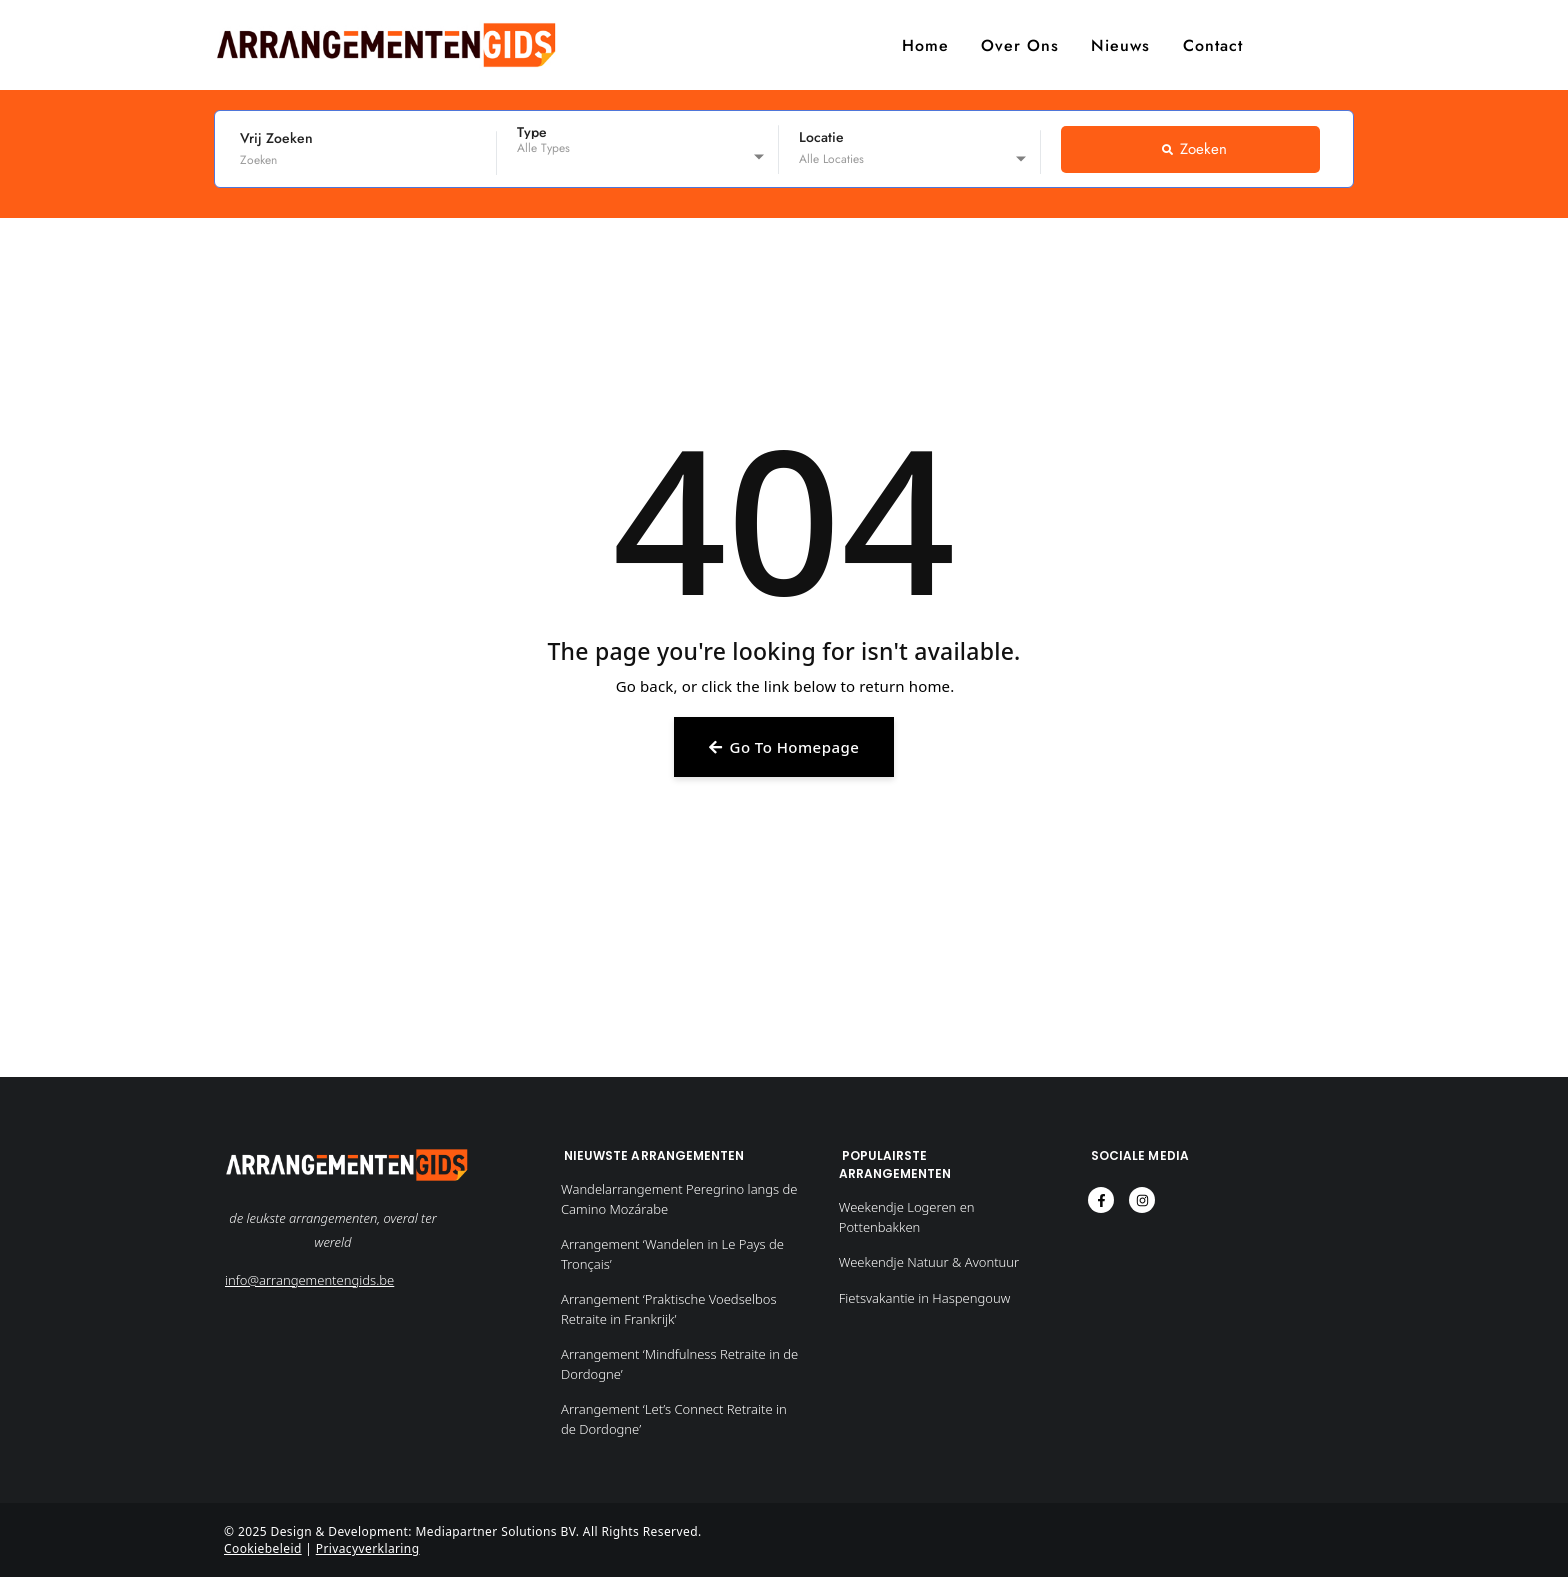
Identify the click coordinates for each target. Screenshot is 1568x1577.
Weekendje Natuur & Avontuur (929, 1262)
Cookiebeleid (263, 1548)
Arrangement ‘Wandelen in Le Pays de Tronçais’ (672, 1254)
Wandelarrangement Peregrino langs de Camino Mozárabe (679, 1199)
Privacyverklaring (368, 1548)
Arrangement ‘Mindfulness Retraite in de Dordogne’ (679, 1364)
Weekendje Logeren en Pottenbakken (907, 1217)
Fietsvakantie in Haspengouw (924, 1298)
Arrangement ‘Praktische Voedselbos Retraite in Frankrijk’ (669, 1309)
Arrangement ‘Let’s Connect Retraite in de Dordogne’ (674, 1419)
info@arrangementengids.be (309, 1280)
